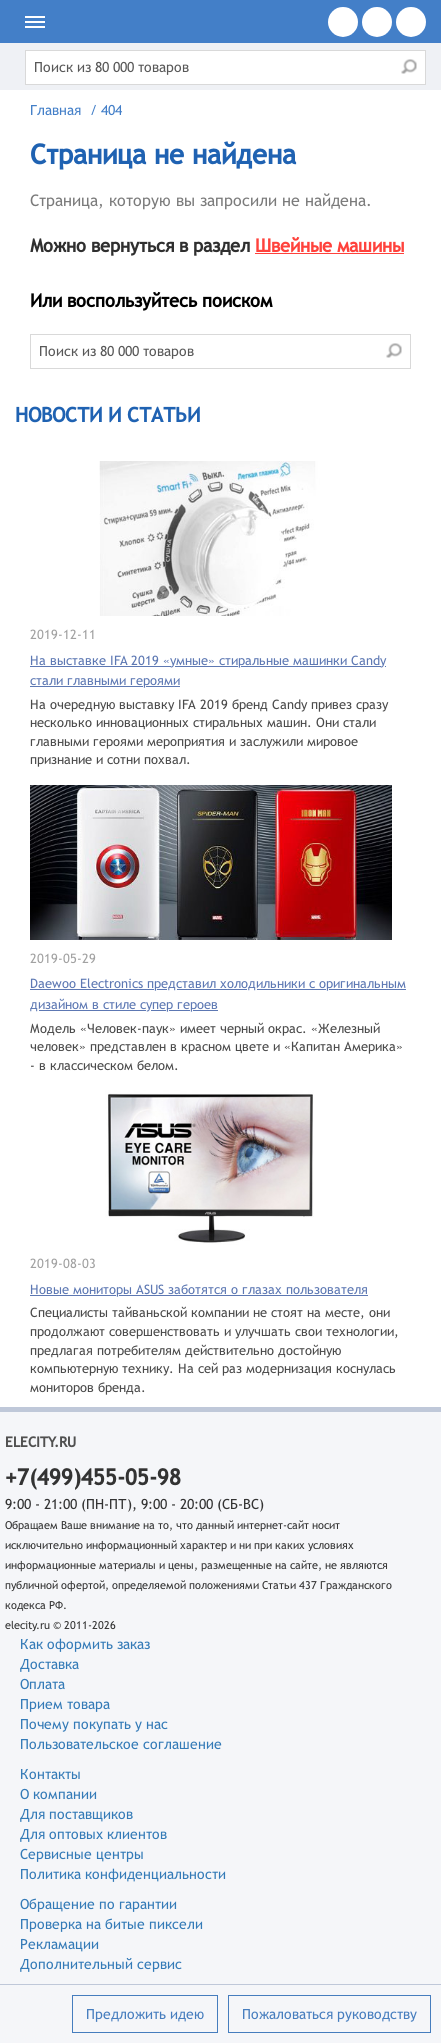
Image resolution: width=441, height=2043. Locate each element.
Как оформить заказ (85, 1644)
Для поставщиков (76, 1814)
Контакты (50, 1774)
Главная (55, 110)
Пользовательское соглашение (121, 1744)
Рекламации (59, 1944)
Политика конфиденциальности (123, 1874)
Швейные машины (329, 245)
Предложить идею (145, 2014)
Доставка (49, 1664)
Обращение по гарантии (98, 1904)
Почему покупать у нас (94, 1724)
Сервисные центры (82, 1854)
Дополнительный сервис (101, 1964)
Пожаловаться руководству (329, 2014)
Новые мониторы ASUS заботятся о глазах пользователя (199, 1289)
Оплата (42, 1684)
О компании (58, 1794)
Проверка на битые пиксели (111, 1924)
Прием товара (65, 1704)
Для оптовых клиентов (93, 1834)
